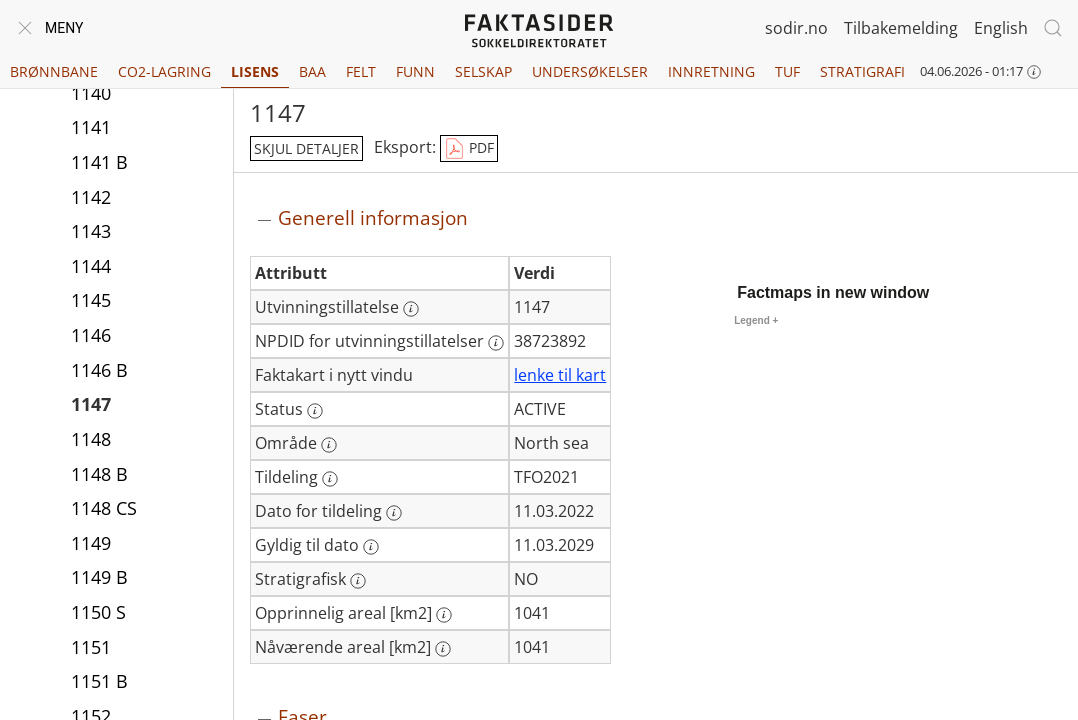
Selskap (483, 71)
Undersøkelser (590, 71)
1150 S (98, 612)
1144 (91, 266)
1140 (91, 93)
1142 (91, 197)
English (1001, 28)
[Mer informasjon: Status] (315, 411)
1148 (91, 439)
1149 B (99, 577)
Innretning (711, 71)
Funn (415, 71)
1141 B (99, 162)
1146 (91, 335)
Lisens (255, 71)
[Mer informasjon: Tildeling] (330, 479)
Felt (361, 71)
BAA (312, 71)
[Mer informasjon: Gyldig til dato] (371, 547)
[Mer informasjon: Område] (329, 445)
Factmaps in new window (833, 292)
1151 (91, 647)
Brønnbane (54, 71)
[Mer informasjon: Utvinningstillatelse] (411, 309)
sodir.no (796, 28)
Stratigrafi (862, 71)
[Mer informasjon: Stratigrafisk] (358, 581)
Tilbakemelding (901, 28)
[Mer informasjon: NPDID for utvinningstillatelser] (496, 343)
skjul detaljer (306, 148)
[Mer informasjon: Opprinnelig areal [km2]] (444, 615)
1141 (91, 127)
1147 (91, 404)
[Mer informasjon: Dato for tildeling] (394, 513)
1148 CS (104, 508)
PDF (469, 149)
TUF (787, 71)
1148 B (99, 474)
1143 (91, 231)
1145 (91, 300)
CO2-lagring (164, 71)
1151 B (99, 681)
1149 (91, 543)
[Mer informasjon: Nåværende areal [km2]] (443, 649)
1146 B (99, 370)
